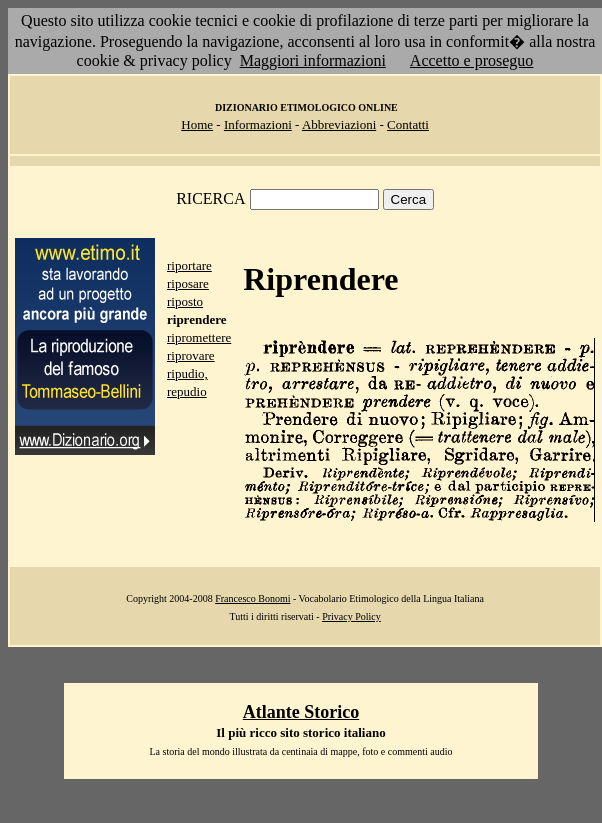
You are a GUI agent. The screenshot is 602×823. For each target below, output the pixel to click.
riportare (189, 265)
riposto (185, 301)
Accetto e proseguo (472, 60)
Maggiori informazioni (313, 60)
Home (197, 124)
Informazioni (258, 124)
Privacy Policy (351, 616)
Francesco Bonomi (252, 598)
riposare (188, 283)
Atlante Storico (301, 712)
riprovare (191, 355)
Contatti (408, 124)
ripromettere (199, 337)
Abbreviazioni (339, 124)
